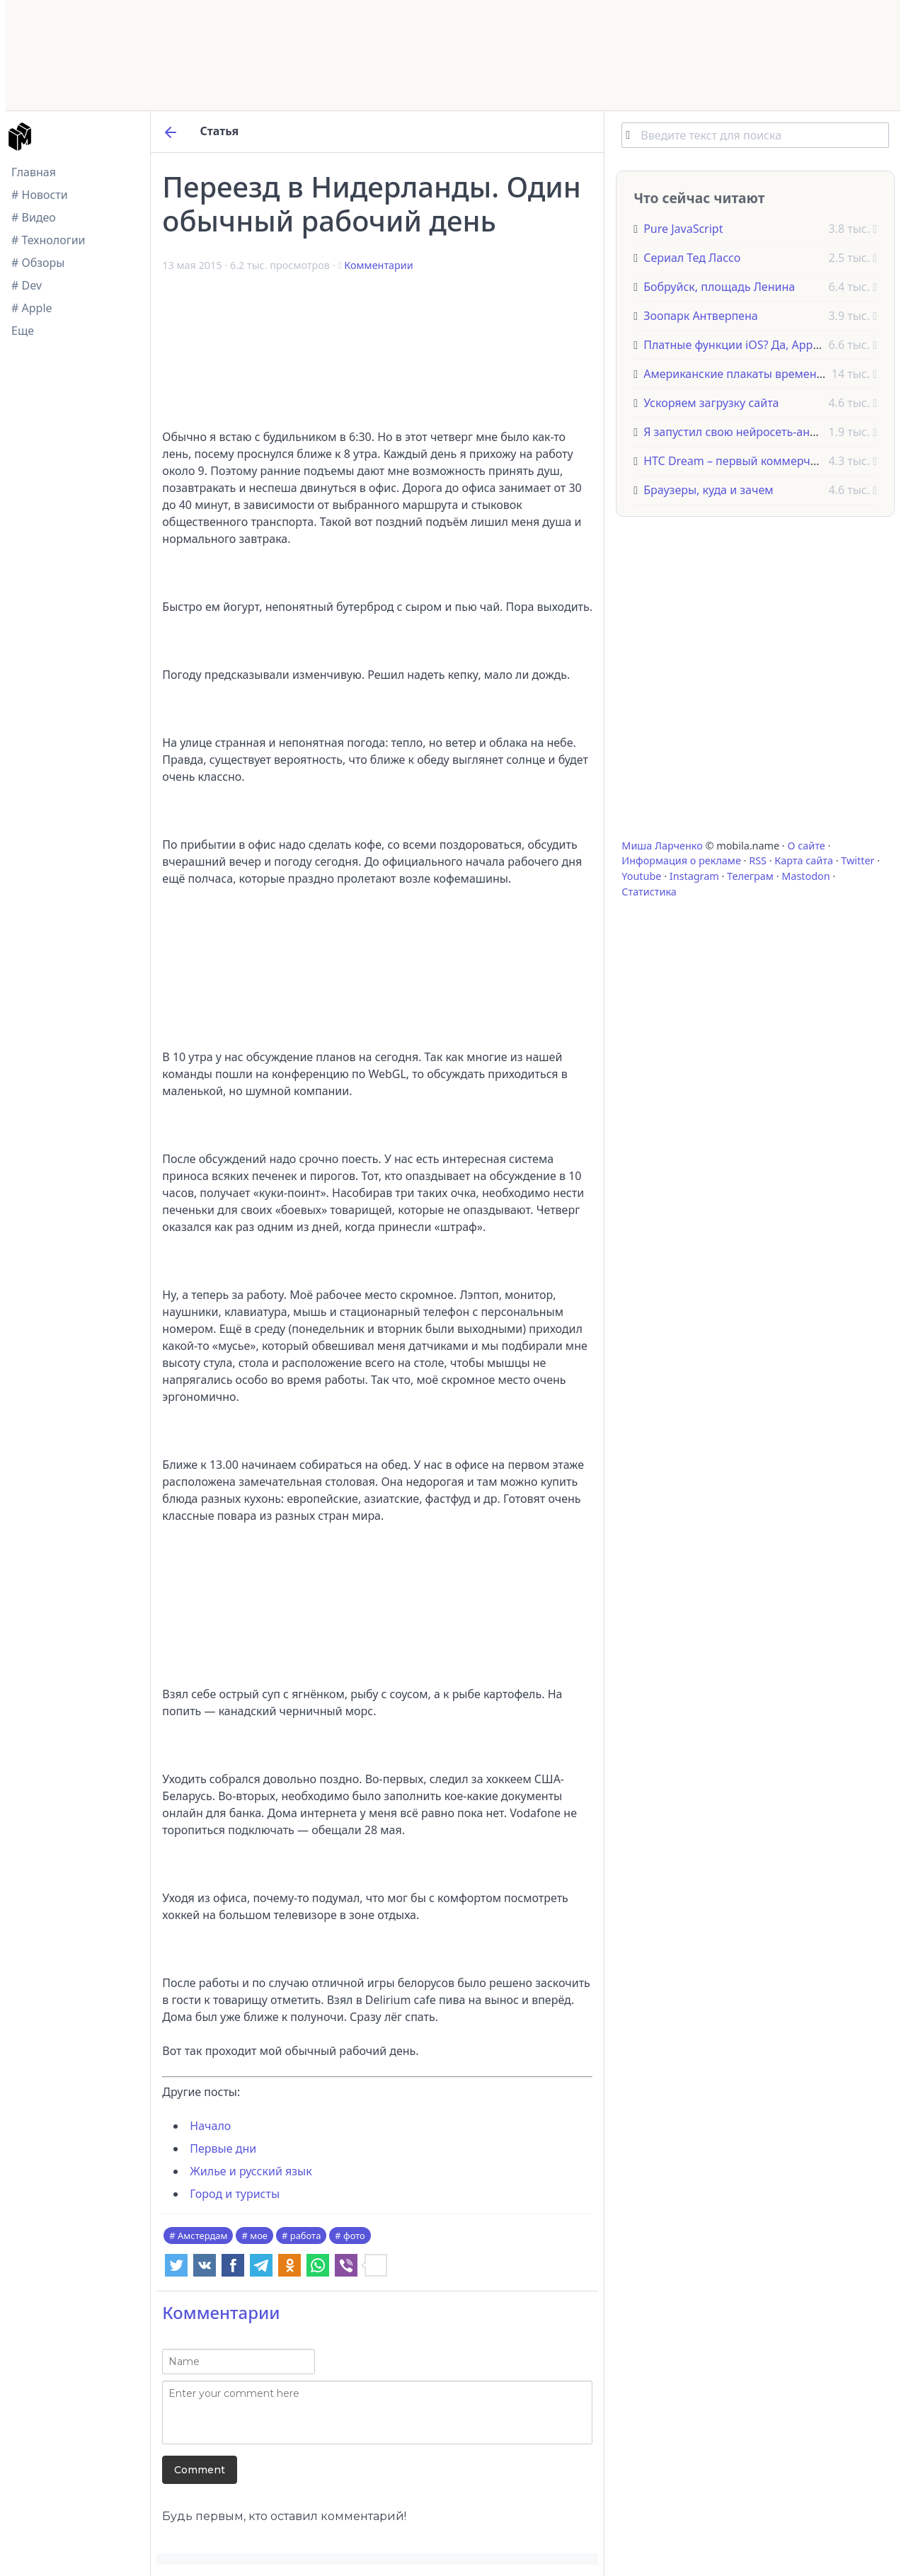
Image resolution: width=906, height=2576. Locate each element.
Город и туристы (235, 2194)
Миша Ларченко (661, 845)
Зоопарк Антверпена (700, 316)
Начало (210, 2126)
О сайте (806, 845)
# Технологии (48, 240)
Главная (33, 172)
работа (305, 2235)
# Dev (26, 285)
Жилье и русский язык (250, 2171)
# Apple (31, 308)
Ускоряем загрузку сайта (711, 403)
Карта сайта (803, 860)
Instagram (694, 876)
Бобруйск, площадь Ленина (719, 286)
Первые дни (223, 2148)
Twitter (857, 860)
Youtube (641, 876)
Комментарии (378, 265)
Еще (22, 330)
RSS (758, 860)
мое (259, 2235)
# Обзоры (37, 262)
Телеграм (750, 876)
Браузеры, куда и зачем (708, 490)
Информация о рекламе (681, 860)
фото (354, 2235)
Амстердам (202, 2235)
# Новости (39, 194)
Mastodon (805, 876)
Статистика (648, 891)
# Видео (33, 217)
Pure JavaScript (683, 228)
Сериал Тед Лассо (691, 257)
